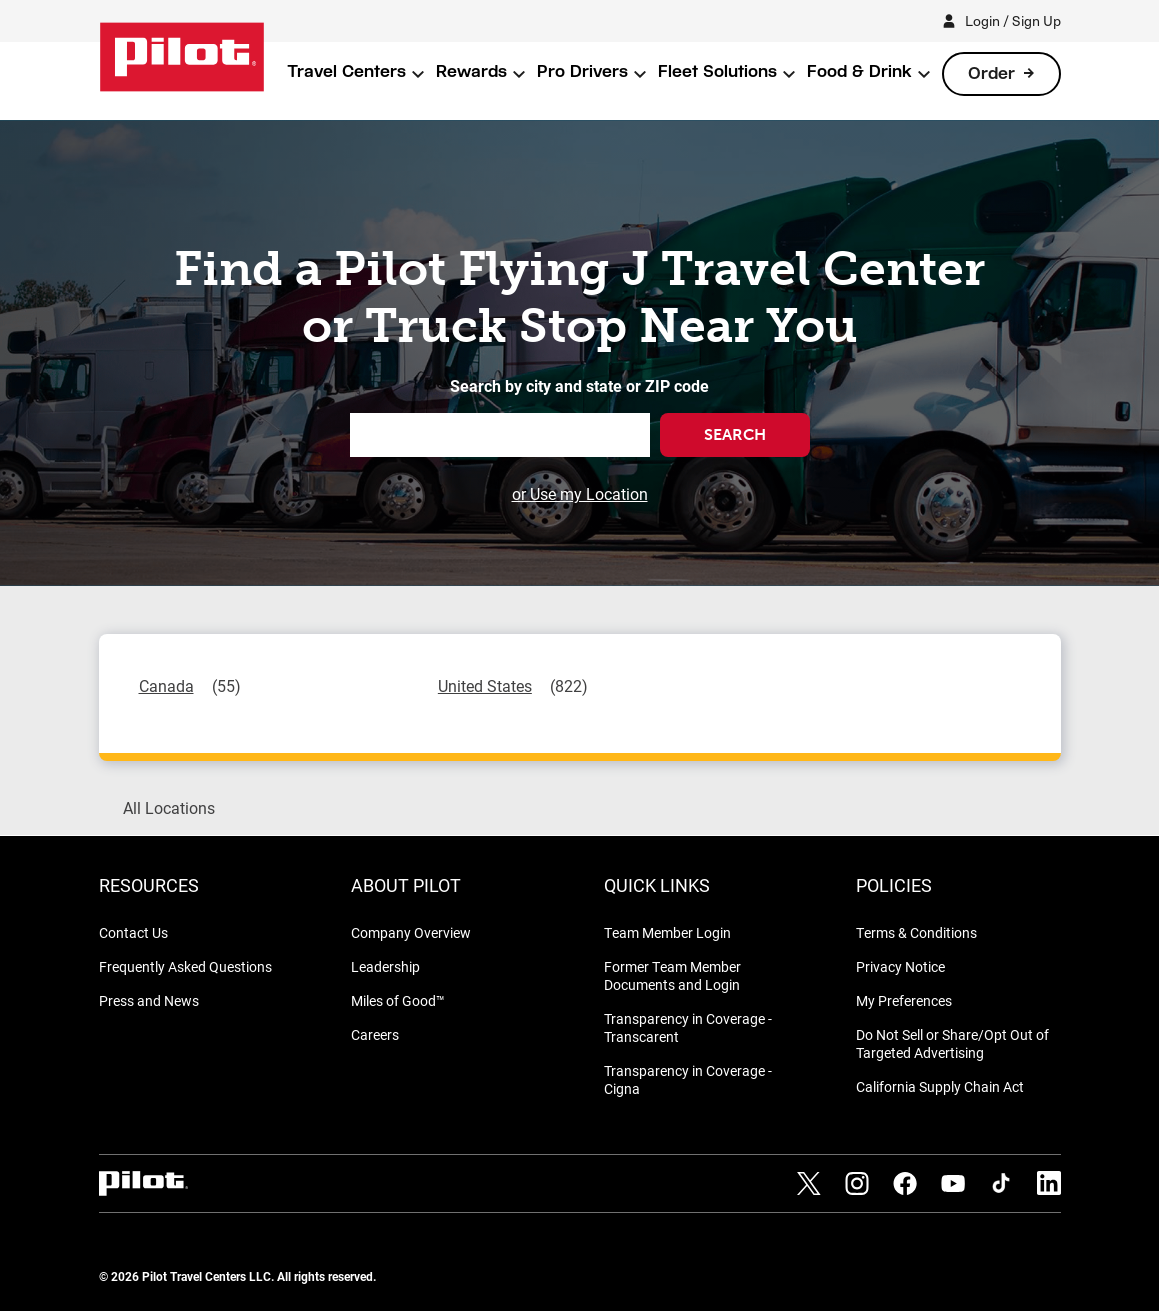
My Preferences (904, 1000)
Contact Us (133, 932)
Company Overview (411, 932)
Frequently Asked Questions (185, 966)
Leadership (385, 966)
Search (735, 434)
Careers (375, 1034)
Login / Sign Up (1013, 20)
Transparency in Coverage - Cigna (688, 1079)
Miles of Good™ (398, 1000)
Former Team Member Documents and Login (672, 975)
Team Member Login (667, 932)
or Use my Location (580, 493)
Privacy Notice (900, 966)
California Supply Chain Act (940, 1086)
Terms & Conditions (916, 932)
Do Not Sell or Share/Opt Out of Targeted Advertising (952, 1043)
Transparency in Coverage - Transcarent (688, 1027)
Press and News (149, 1000)
